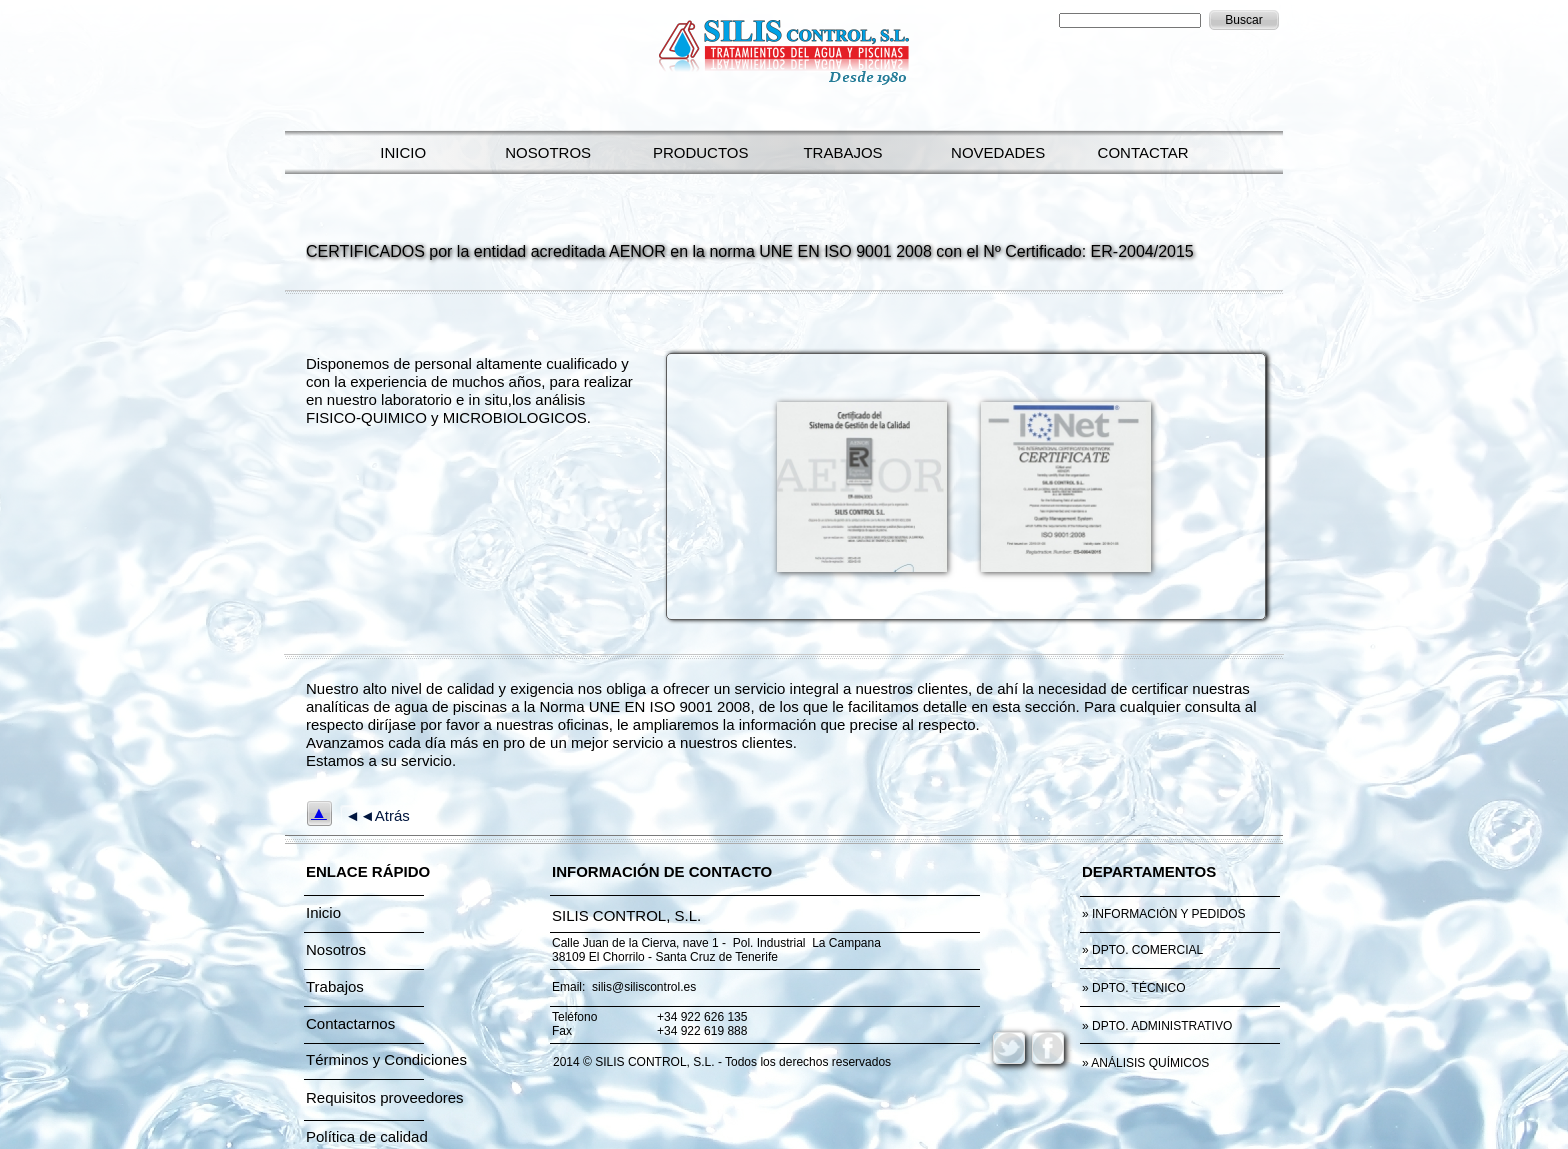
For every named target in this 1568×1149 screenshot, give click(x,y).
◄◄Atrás (377, 815)
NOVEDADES (994, 152)
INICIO (399, 152)
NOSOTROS (544, 152)
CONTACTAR (1138, 152)
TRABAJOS (838, 152)
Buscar (1243, 20)
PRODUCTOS (697, 152)
